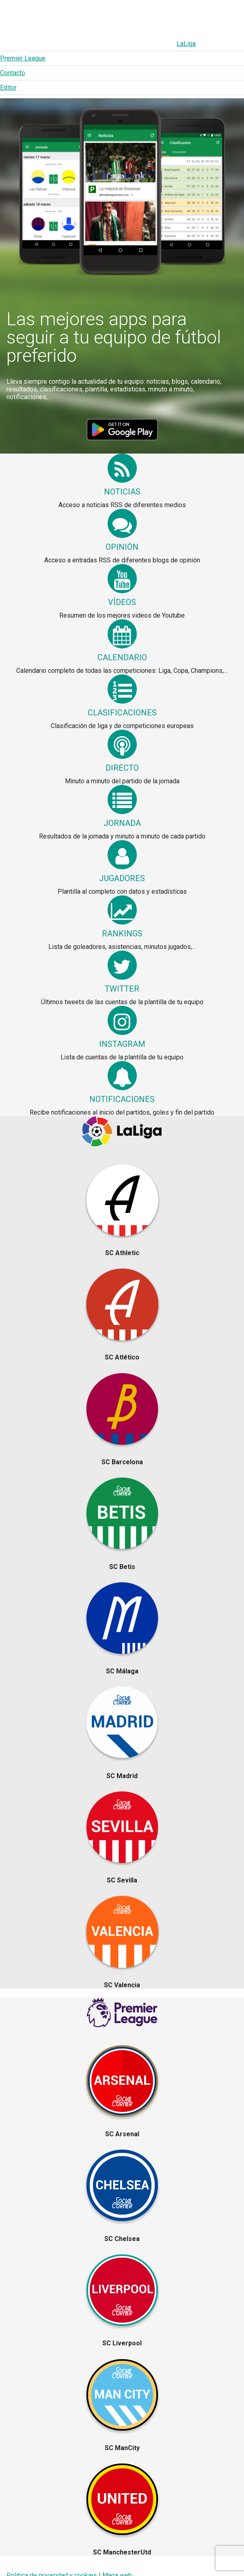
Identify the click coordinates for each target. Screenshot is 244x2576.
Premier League (78, 44)
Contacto (127, 44)
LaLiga (32, 44)
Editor (161, 44)
